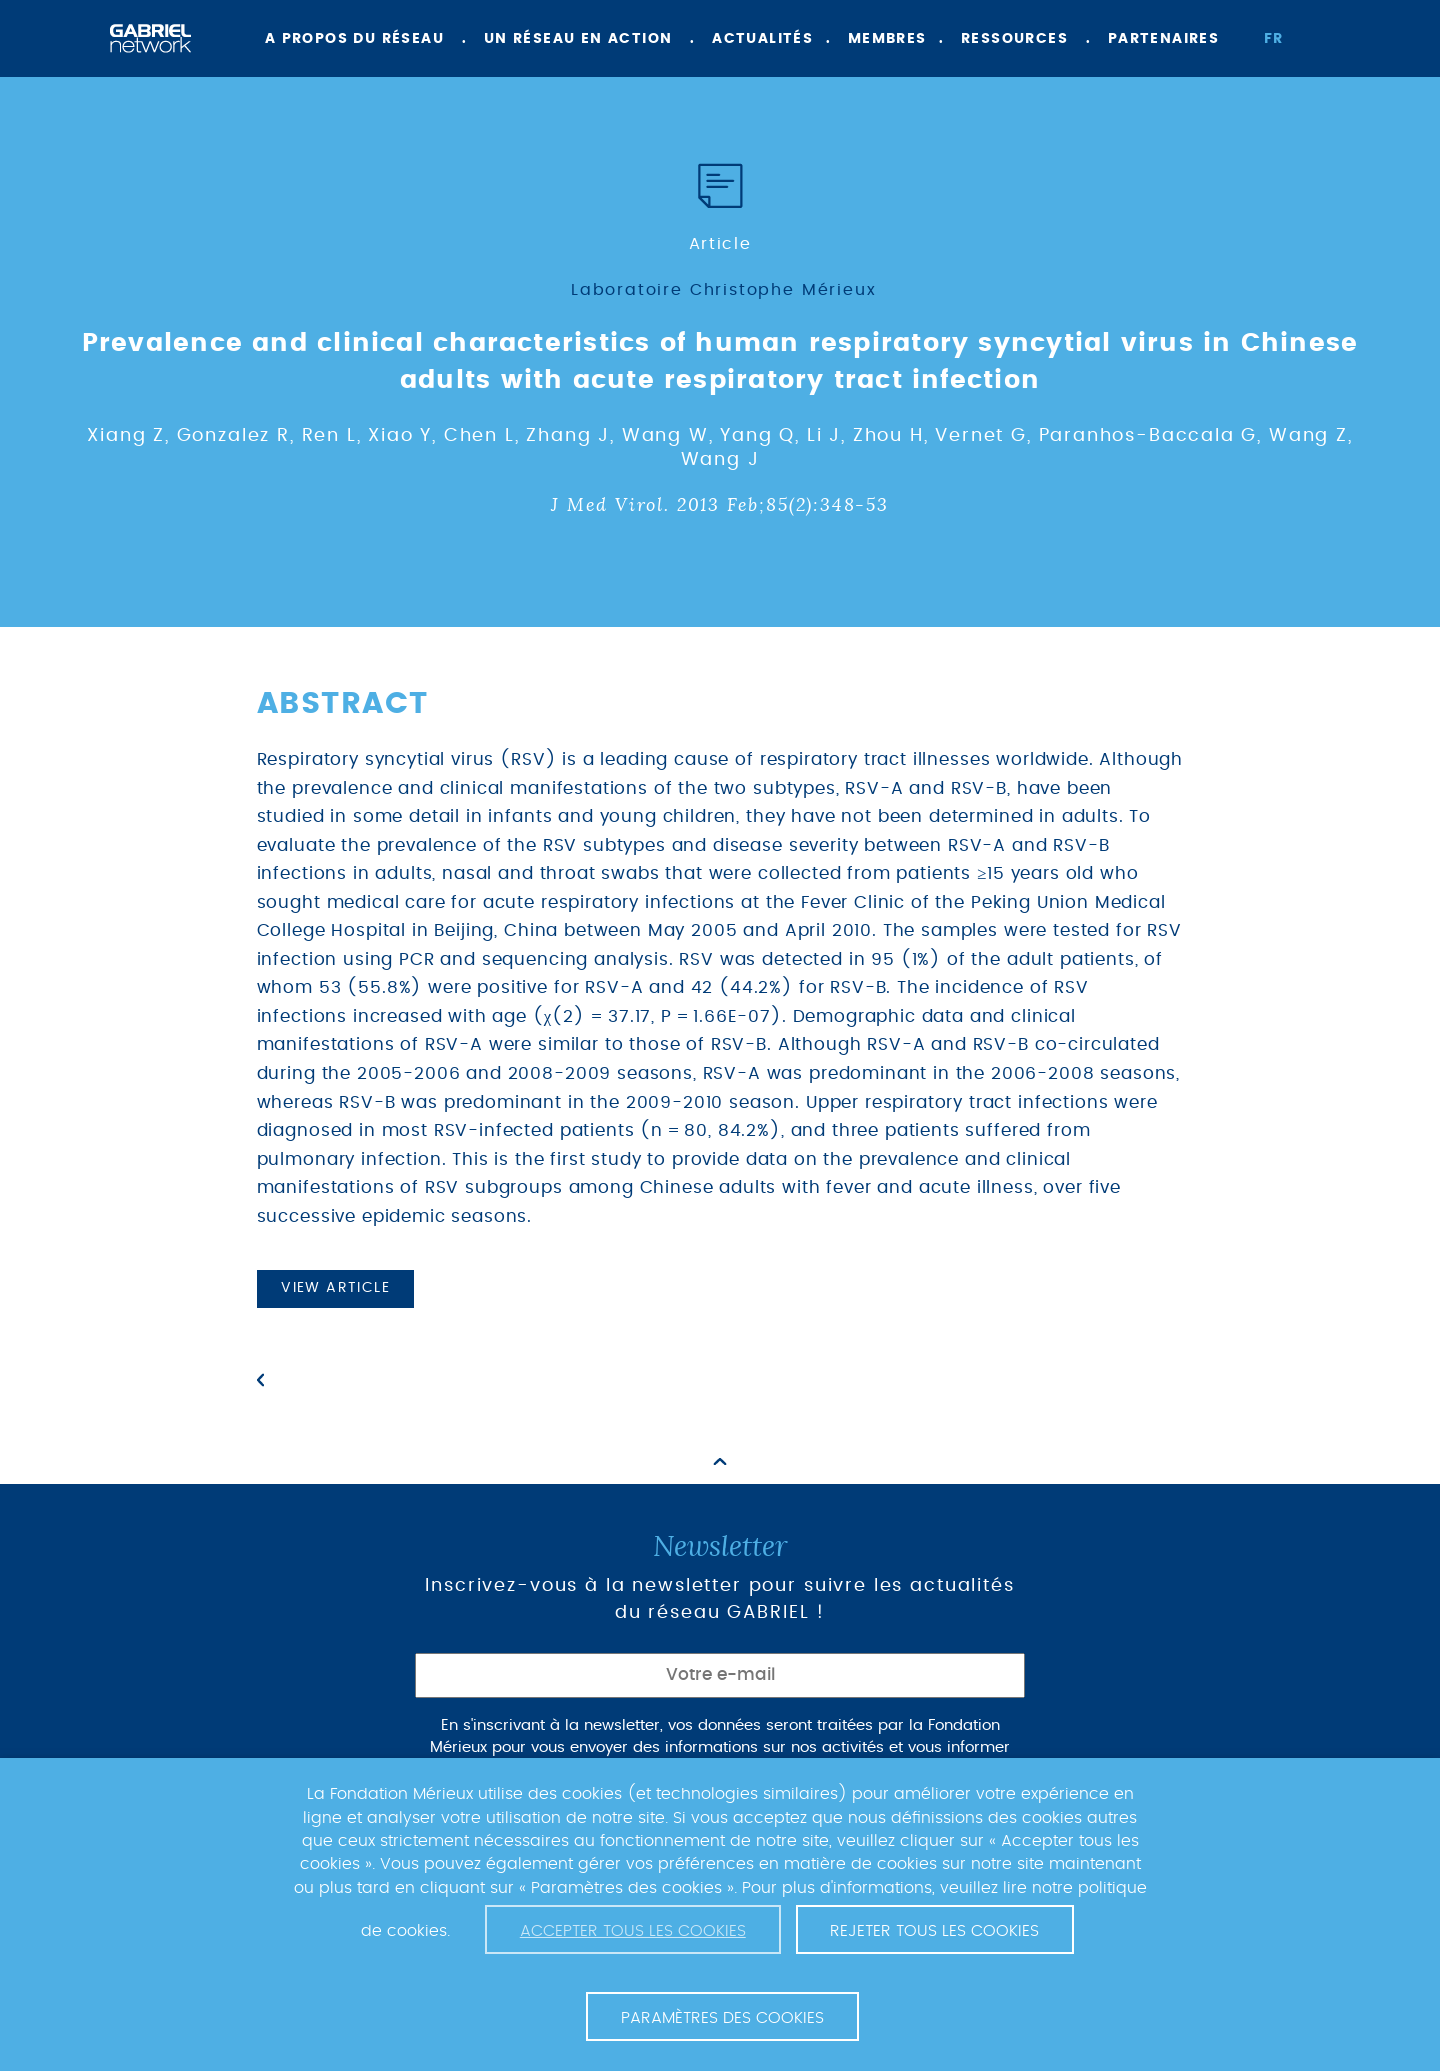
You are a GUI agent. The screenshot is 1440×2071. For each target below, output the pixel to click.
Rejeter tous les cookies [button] (934, 1931)
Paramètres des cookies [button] (722, 2018)
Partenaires (1163, 39)
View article (335, 1288)
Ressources (1014, 39)
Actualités (762, 39)
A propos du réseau (354, 39)
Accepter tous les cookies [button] (633, 1931)
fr (1274, 39)
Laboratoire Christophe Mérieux (724, 290)
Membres (887, 39)
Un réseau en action (578, 39)
